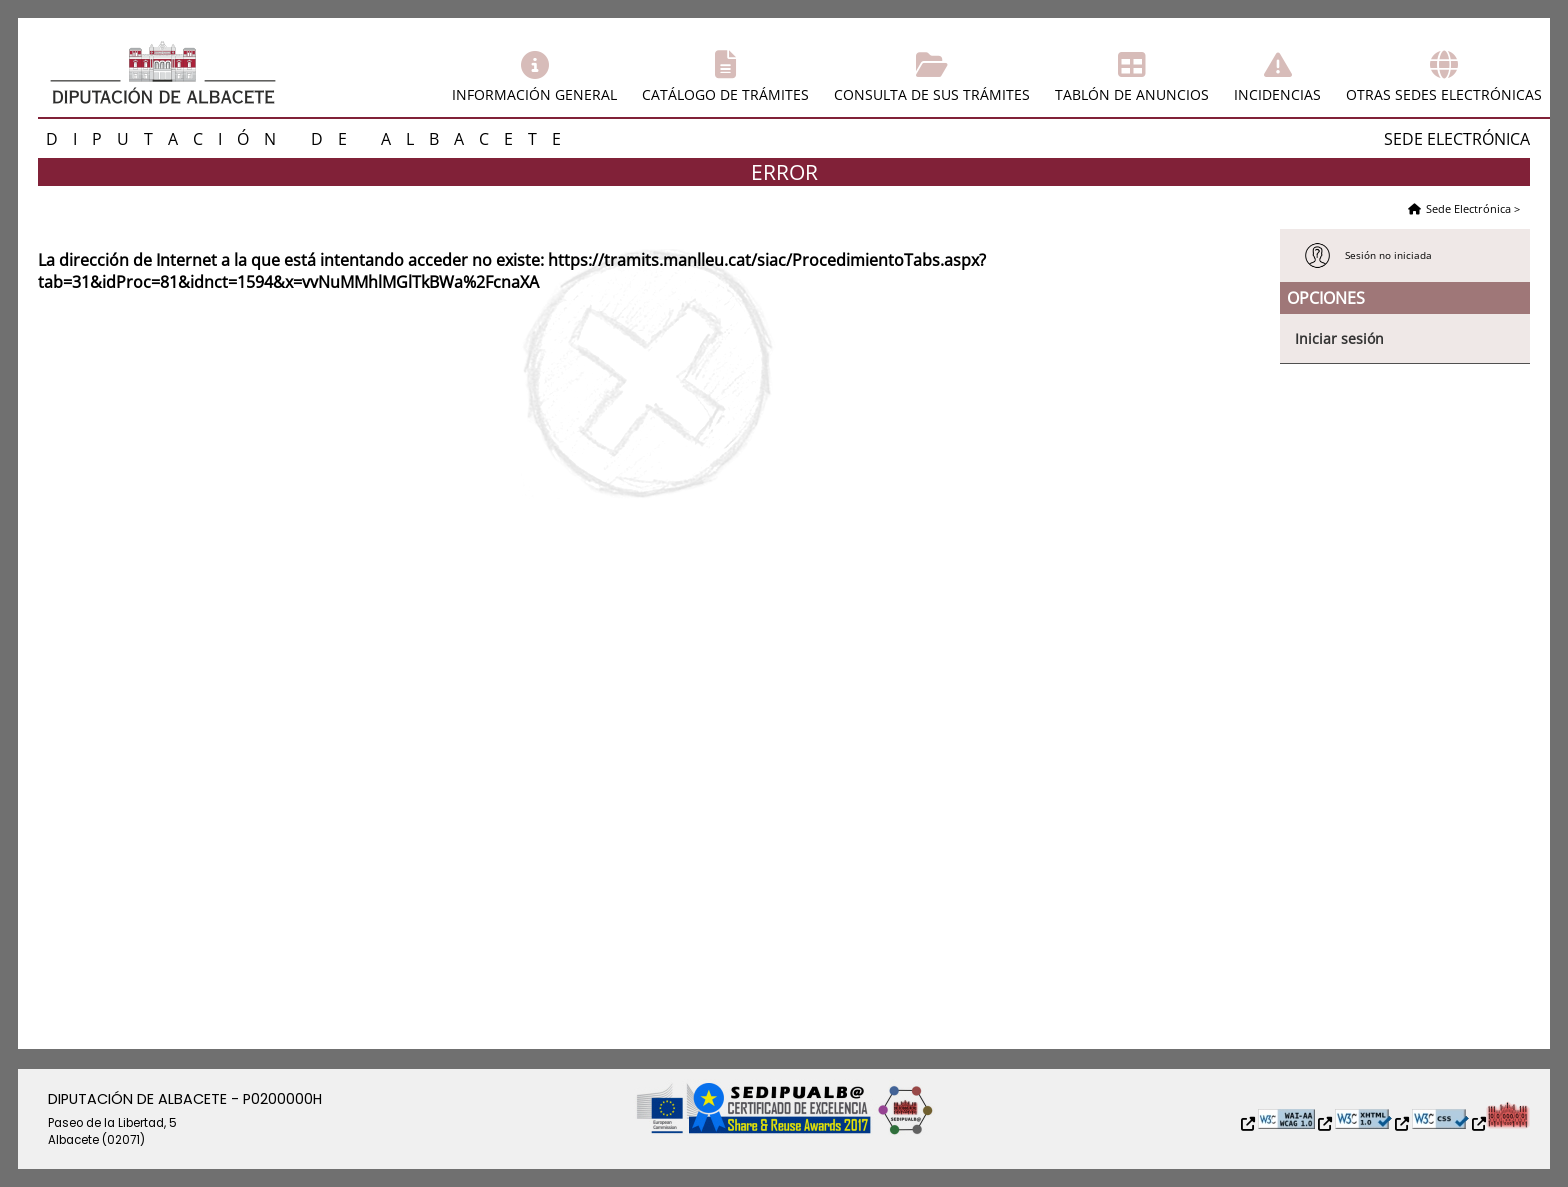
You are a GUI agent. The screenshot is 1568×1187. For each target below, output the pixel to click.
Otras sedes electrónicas (1444, 94)
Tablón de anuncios (1132, 94)
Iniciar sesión (1339, 338)
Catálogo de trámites (725, 94)
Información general (534, 94)
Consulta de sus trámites (932, 94)
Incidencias (1277, 94)
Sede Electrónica (1468, 208)
